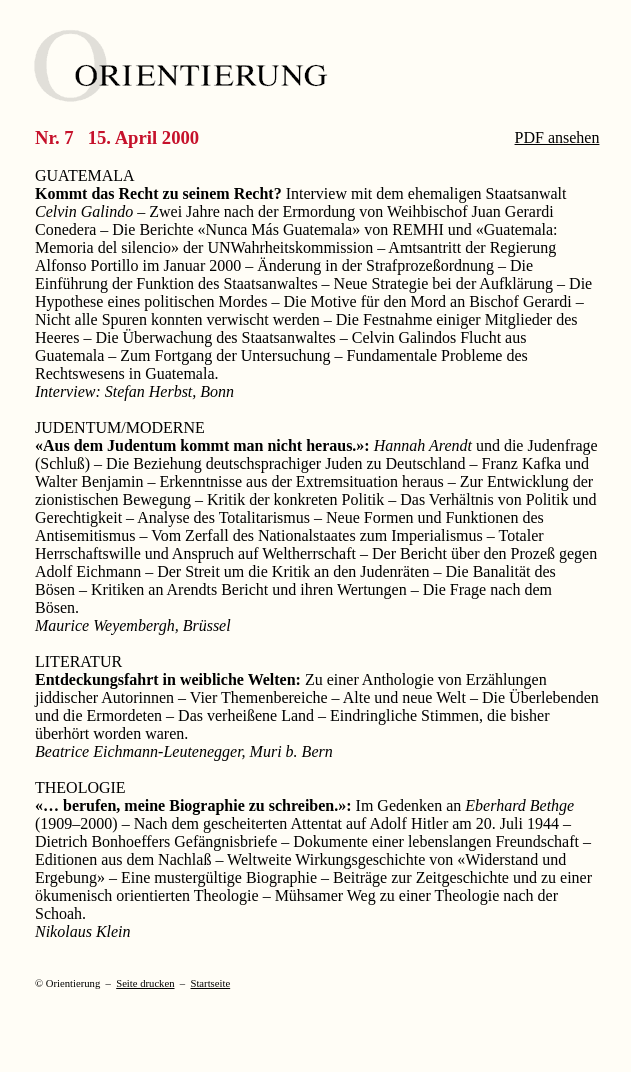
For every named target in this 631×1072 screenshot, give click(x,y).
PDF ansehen (557, 137)
